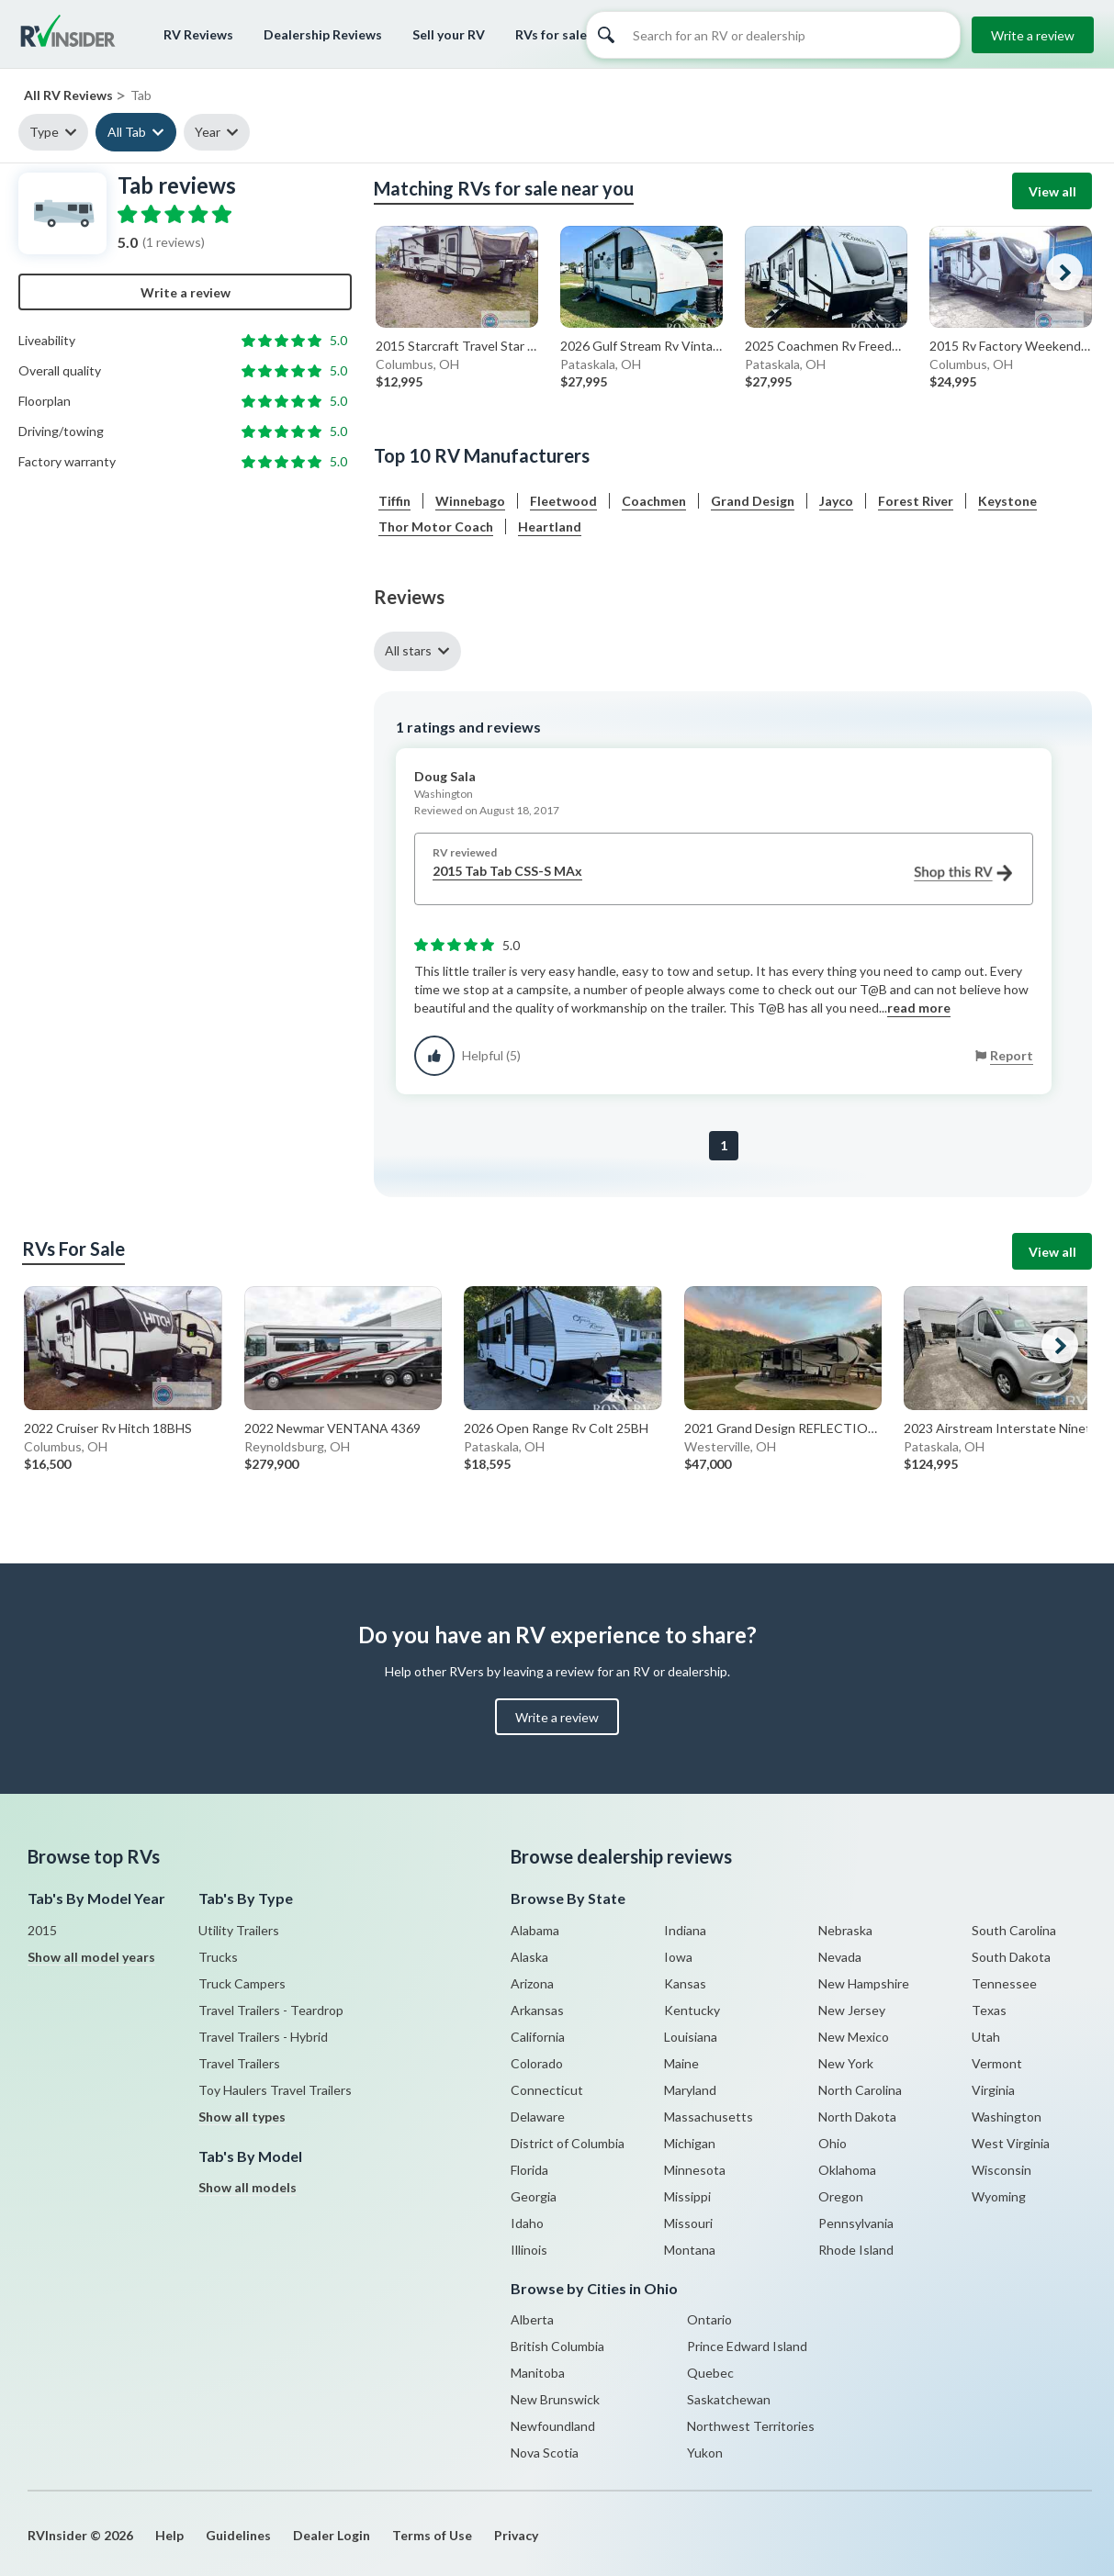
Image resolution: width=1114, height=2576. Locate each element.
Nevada (839, 1957)
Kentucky (692, 2010)
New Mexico (853, 2036)
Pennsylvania (856, 2223)
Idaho (527, 2223)
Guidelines (238, 2535)
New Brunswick (555, 2399)
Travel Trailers (239, 2063)
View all (1052, 191)
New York (845, 2063)
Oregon (840, 2196)
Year (207, 132)
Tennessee (1004, 1983)
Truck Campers (242, 1983)
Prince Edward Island (747, 2346)
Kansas (685, 1983)
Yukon (705, 2452)
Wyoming (999, 2196)
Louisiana (690, 2036)
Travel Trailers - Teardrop (270, 2010)
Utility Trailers (238, 1930)
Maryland (690, 2090)
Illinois (529, 2249)
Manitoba (538, 2372)
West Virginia (1011, 2143)
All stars (408, 650)
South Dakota (1011, 1957)
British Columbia (557, 2346)
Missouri (688, 2223)
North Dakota (857, 2116)
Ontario (709, 2319)
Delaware (538, 2116)
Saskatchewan (729, 2399)
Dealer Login (331, 2535)
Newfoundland (553, 2426)
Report (1011, 1055)
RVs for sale (551, 34)
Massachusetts (708, 2116)
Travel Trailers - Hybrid (263, 2036)
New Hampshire (863, 1983)
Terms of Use (432, 2535)
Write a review (1033, 35)
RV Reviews (198, 34)
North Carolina (860, 2090)
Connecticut (547, 2090)
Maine (681, 2063)
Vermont (997, 2063)
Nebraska (845, 1930)
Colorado (537, 2063)
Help (169, 2535)
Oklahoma (847, 2170)
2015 (42, 1930)
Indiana (685, 1930)
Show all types (242, 2116)
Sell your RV (448, 34)
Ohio (832, 2143)
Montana (689, 2249)
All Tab (126, 132)
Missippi (687, 2196)
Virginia (993, 2090)
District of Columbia (568, 2143)
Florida (529, 2170)
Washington (1006, 2116)
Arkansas (537, 2010)
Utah (986, 2036)
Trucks (218, 1957)
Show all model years (91, 1957)
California (538, 2036)
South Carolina (1014, 1930)
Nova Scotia (545, 2452)
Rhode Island (856, 2249)
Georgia (534, 2196)
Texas (989, 2010)
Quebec (710, 2372)
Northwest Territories (751, 2426)
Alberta (532, 2319)
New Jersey (851, 2010)
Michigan (689, 2143)
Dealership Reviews (323, 34)
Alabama (535, 1930)
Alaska (529, 1957)
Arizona (532, 1983)
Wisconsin (1001, 2170)
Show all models (247, 2187)
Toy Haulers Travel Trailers (275, 2090)
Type (44, 132)
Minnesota (695, 2170)
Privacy (516, 2535)
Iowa (678, 1957)
